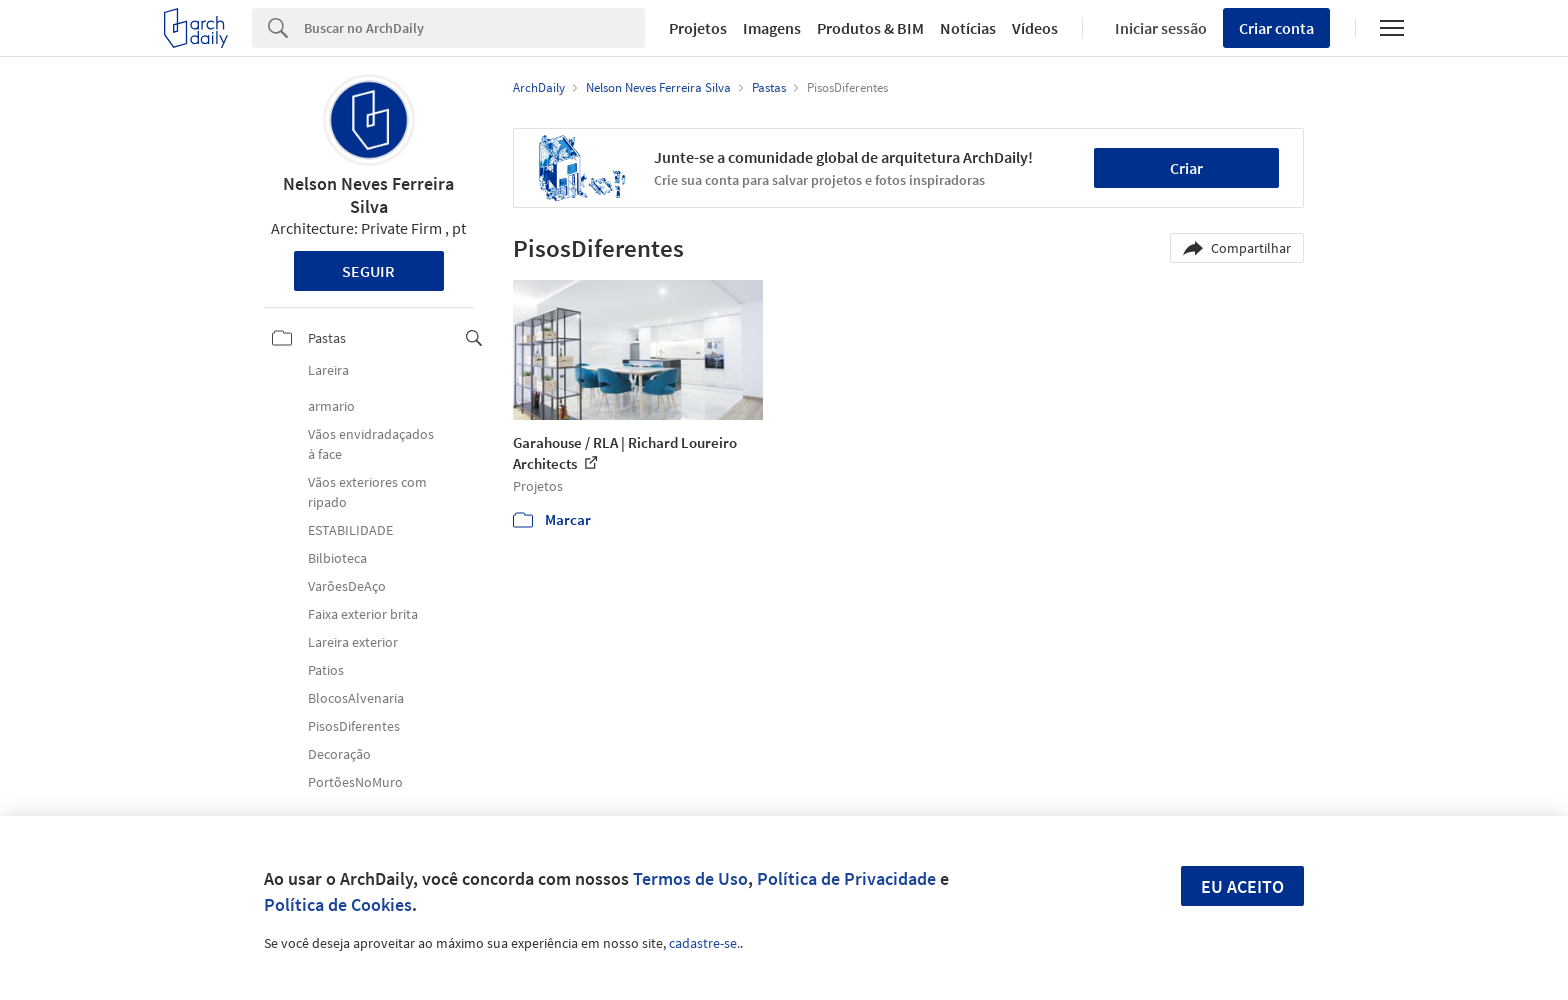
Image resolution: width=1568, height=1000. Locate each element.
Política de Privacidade (846, 878)
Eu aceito (1242, 886)
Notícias (968, 28)
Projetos (698, 28)
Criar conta (1276, 28)
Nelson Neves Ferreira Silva (368, 195)
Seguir (368, 271)
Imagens (772, 28)
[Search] (474, 28)
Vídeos (1035, 28)
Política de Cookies (338, 904)
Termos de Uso (690, 878)
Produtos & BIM (870, 28)
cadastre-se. (704, 943)
